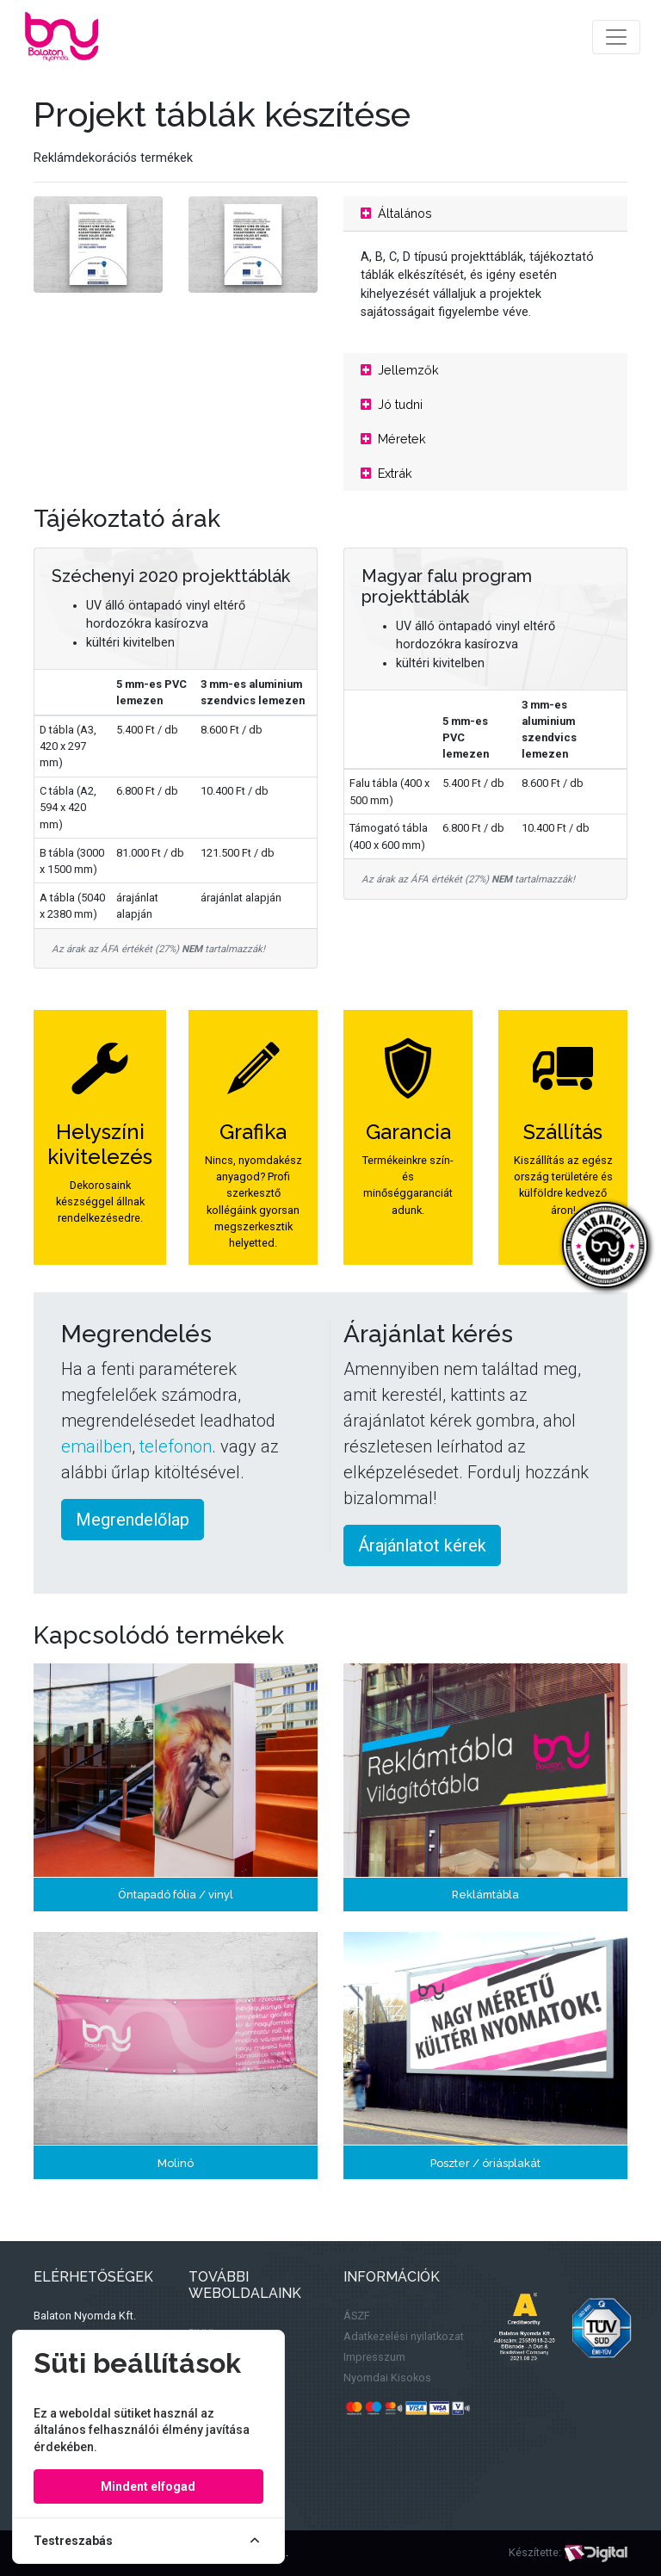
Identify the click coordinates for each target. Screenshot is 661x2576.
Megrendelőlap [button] (132, 1519)
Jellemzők (400, 369)
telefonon (175, 1446)
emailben (96, 1446)
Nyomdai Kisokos (387, 2377)
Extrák (386, 473)
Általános (396, 213)
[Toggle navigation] (616, 37)
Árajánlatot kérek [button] (422, 1545)
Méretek (393, 438)
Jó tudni (392, 404)
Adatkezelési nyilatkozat (403, 2336)
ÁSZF (356, 2315)
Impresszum (374, 2356)
